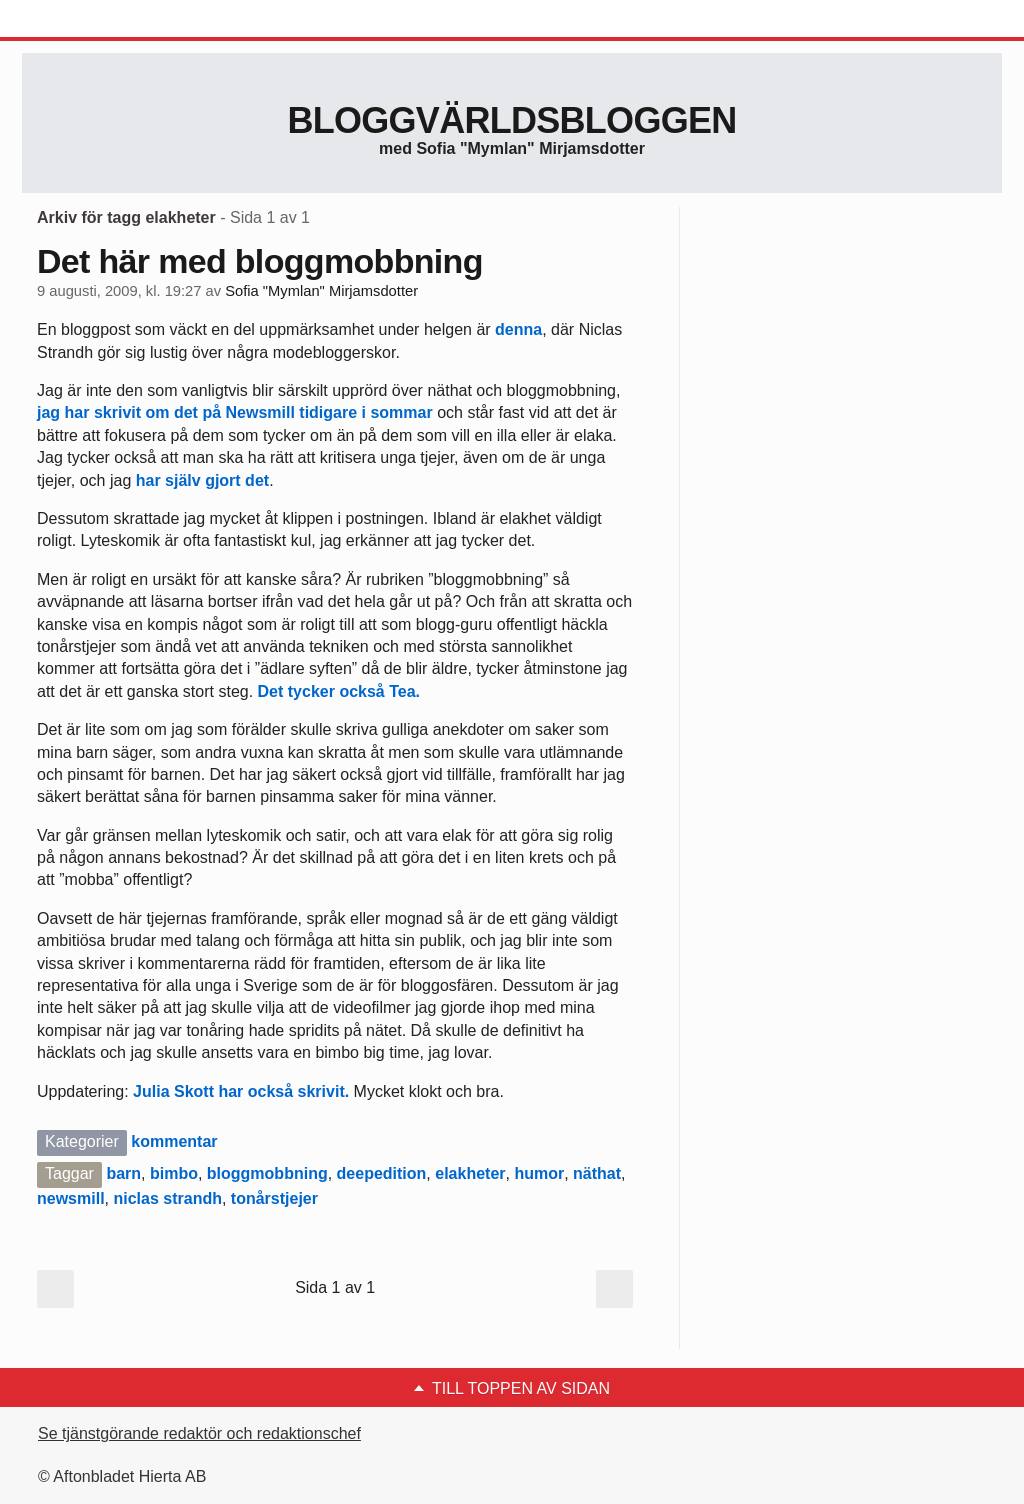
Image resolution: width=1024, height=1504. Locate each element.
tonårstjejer (274, 1198)
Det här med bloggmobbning (260, 261)
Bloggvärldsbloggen (511, 120)
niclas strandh (167, 1198)
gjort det (237, 480)
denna (518, 329)
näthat (597, 1173)
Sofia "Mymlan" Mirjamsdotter (321, 291)
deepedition (382, 1173)
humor (539, 1173)
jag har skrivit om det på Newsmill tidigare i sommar (235, 412)
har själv (168, 480)
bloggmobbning (267, 1173)
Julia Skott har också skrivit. (243, 1091)
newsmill (71, 1198)
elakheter (470, 1173)
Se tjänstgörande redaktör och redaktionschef (199, 1433)
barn (123, 1173)
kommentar (174, 1141)
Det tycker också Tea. (339, 691)
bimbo (174, 1173)
